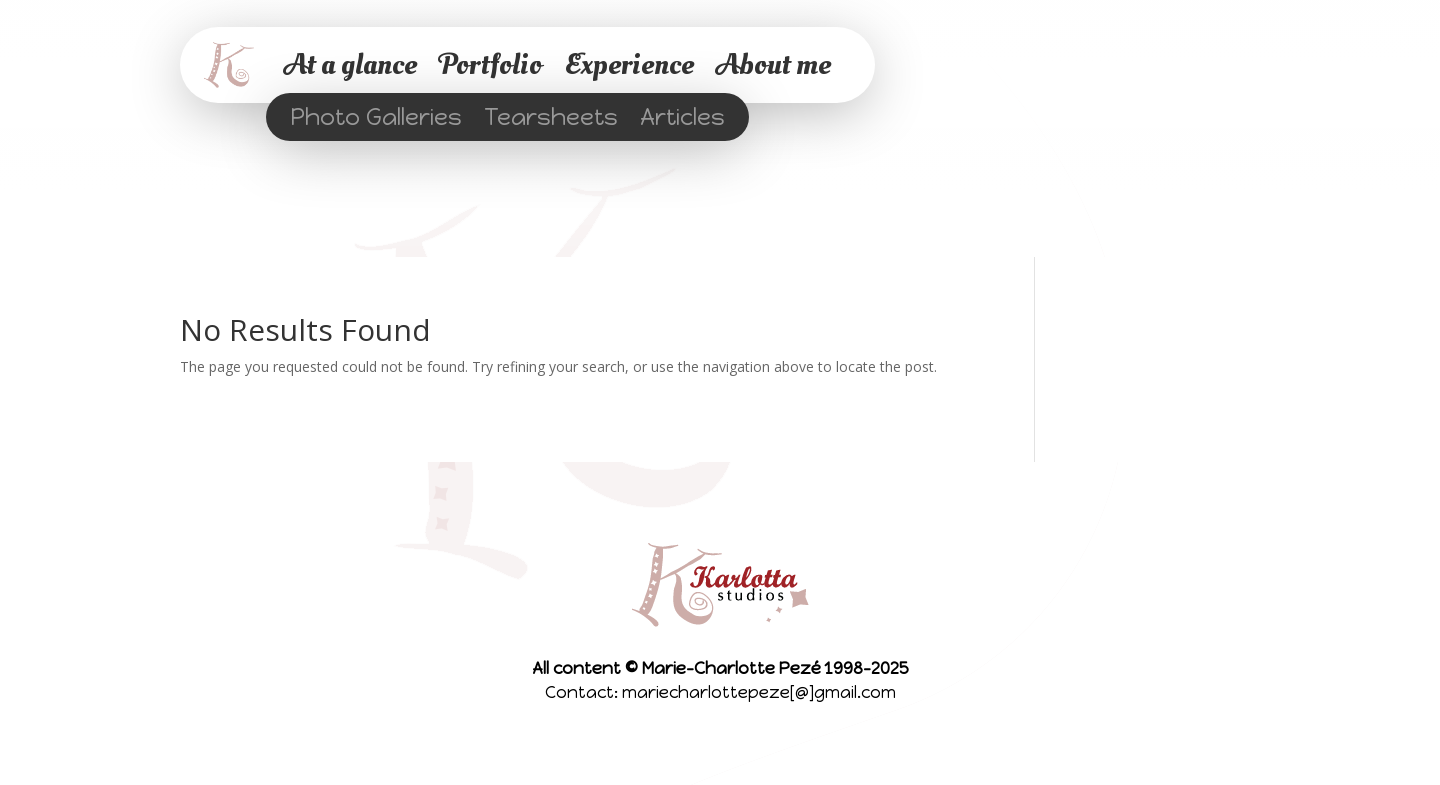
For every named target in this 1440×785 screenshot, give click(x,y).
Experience (629, 64)
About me (773, 64)
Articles (682, 120)
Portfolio (490, 64)
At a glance (350, 64)
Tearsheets (551, 120)
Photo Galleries (376, 120)
